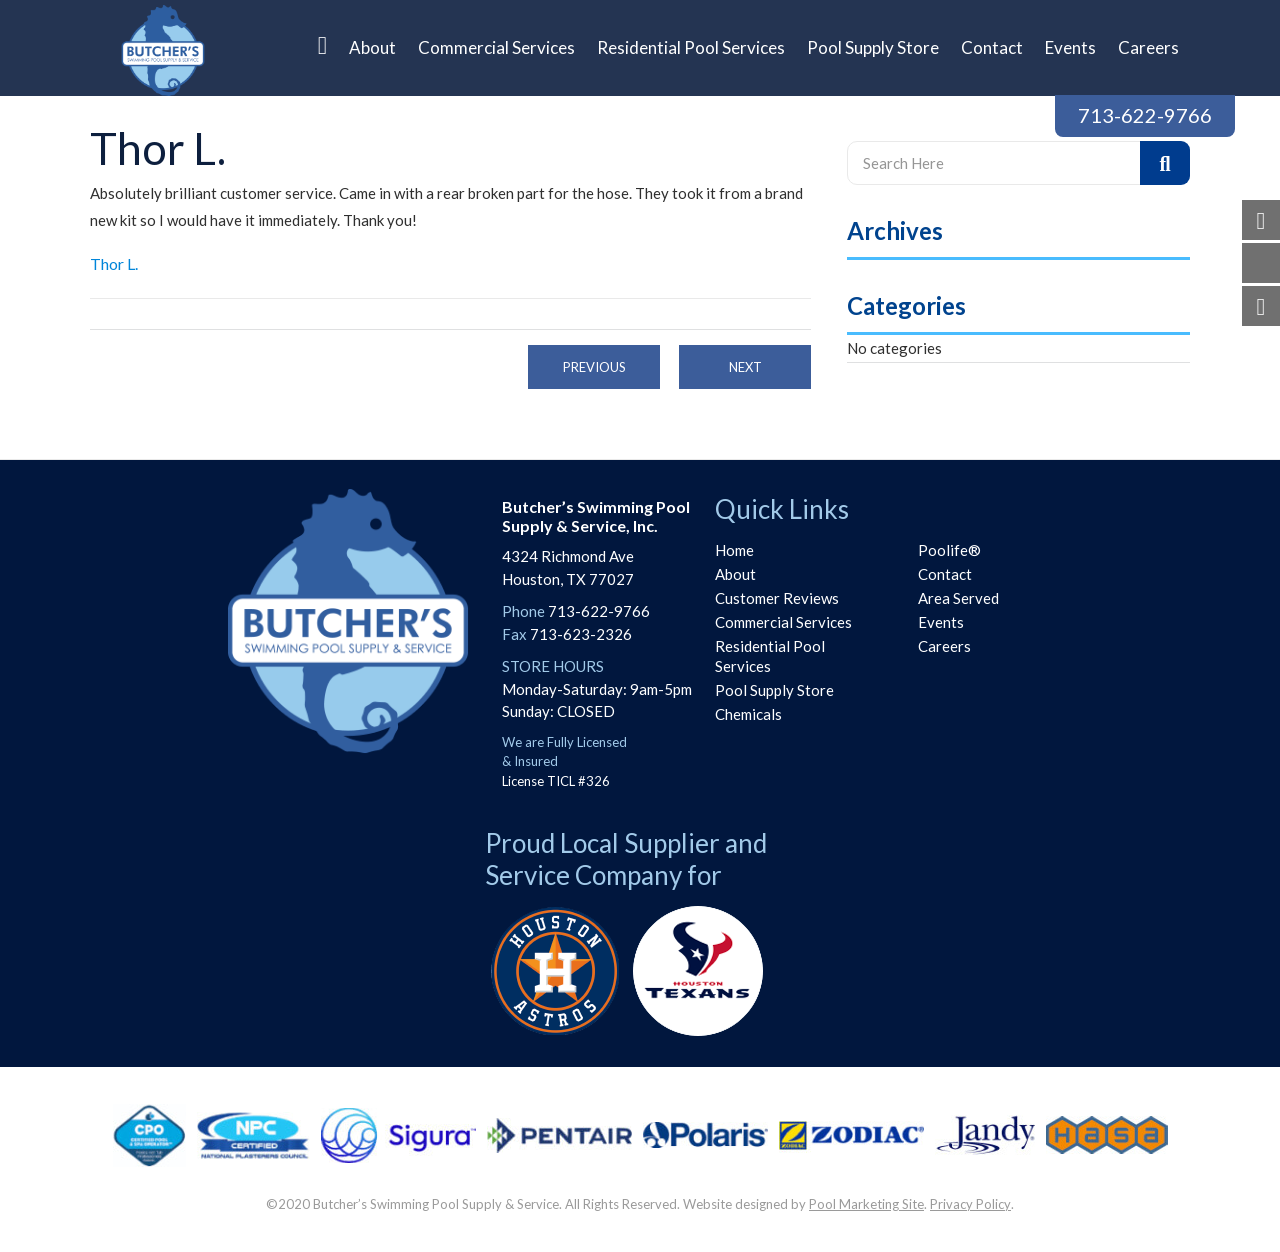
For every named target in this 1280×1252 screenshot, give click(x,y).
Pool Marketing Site (866, 1204)
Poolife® (949, 550)
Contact (945, 574)
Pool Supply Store (774, 690)
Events (941, 622)
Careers (944, 646)
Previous (594, 367)
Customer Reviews (777, 598)
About (735, 574)
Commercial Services (783, 622)
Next (745, 367)
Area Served (958, 598)
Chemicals (748, 714)
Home (734, 550)
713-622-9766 (1145, 115)
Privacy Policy (970, 1204)
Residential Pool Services (770, 656)
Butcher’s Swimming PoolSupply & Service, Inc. (596, 516)
